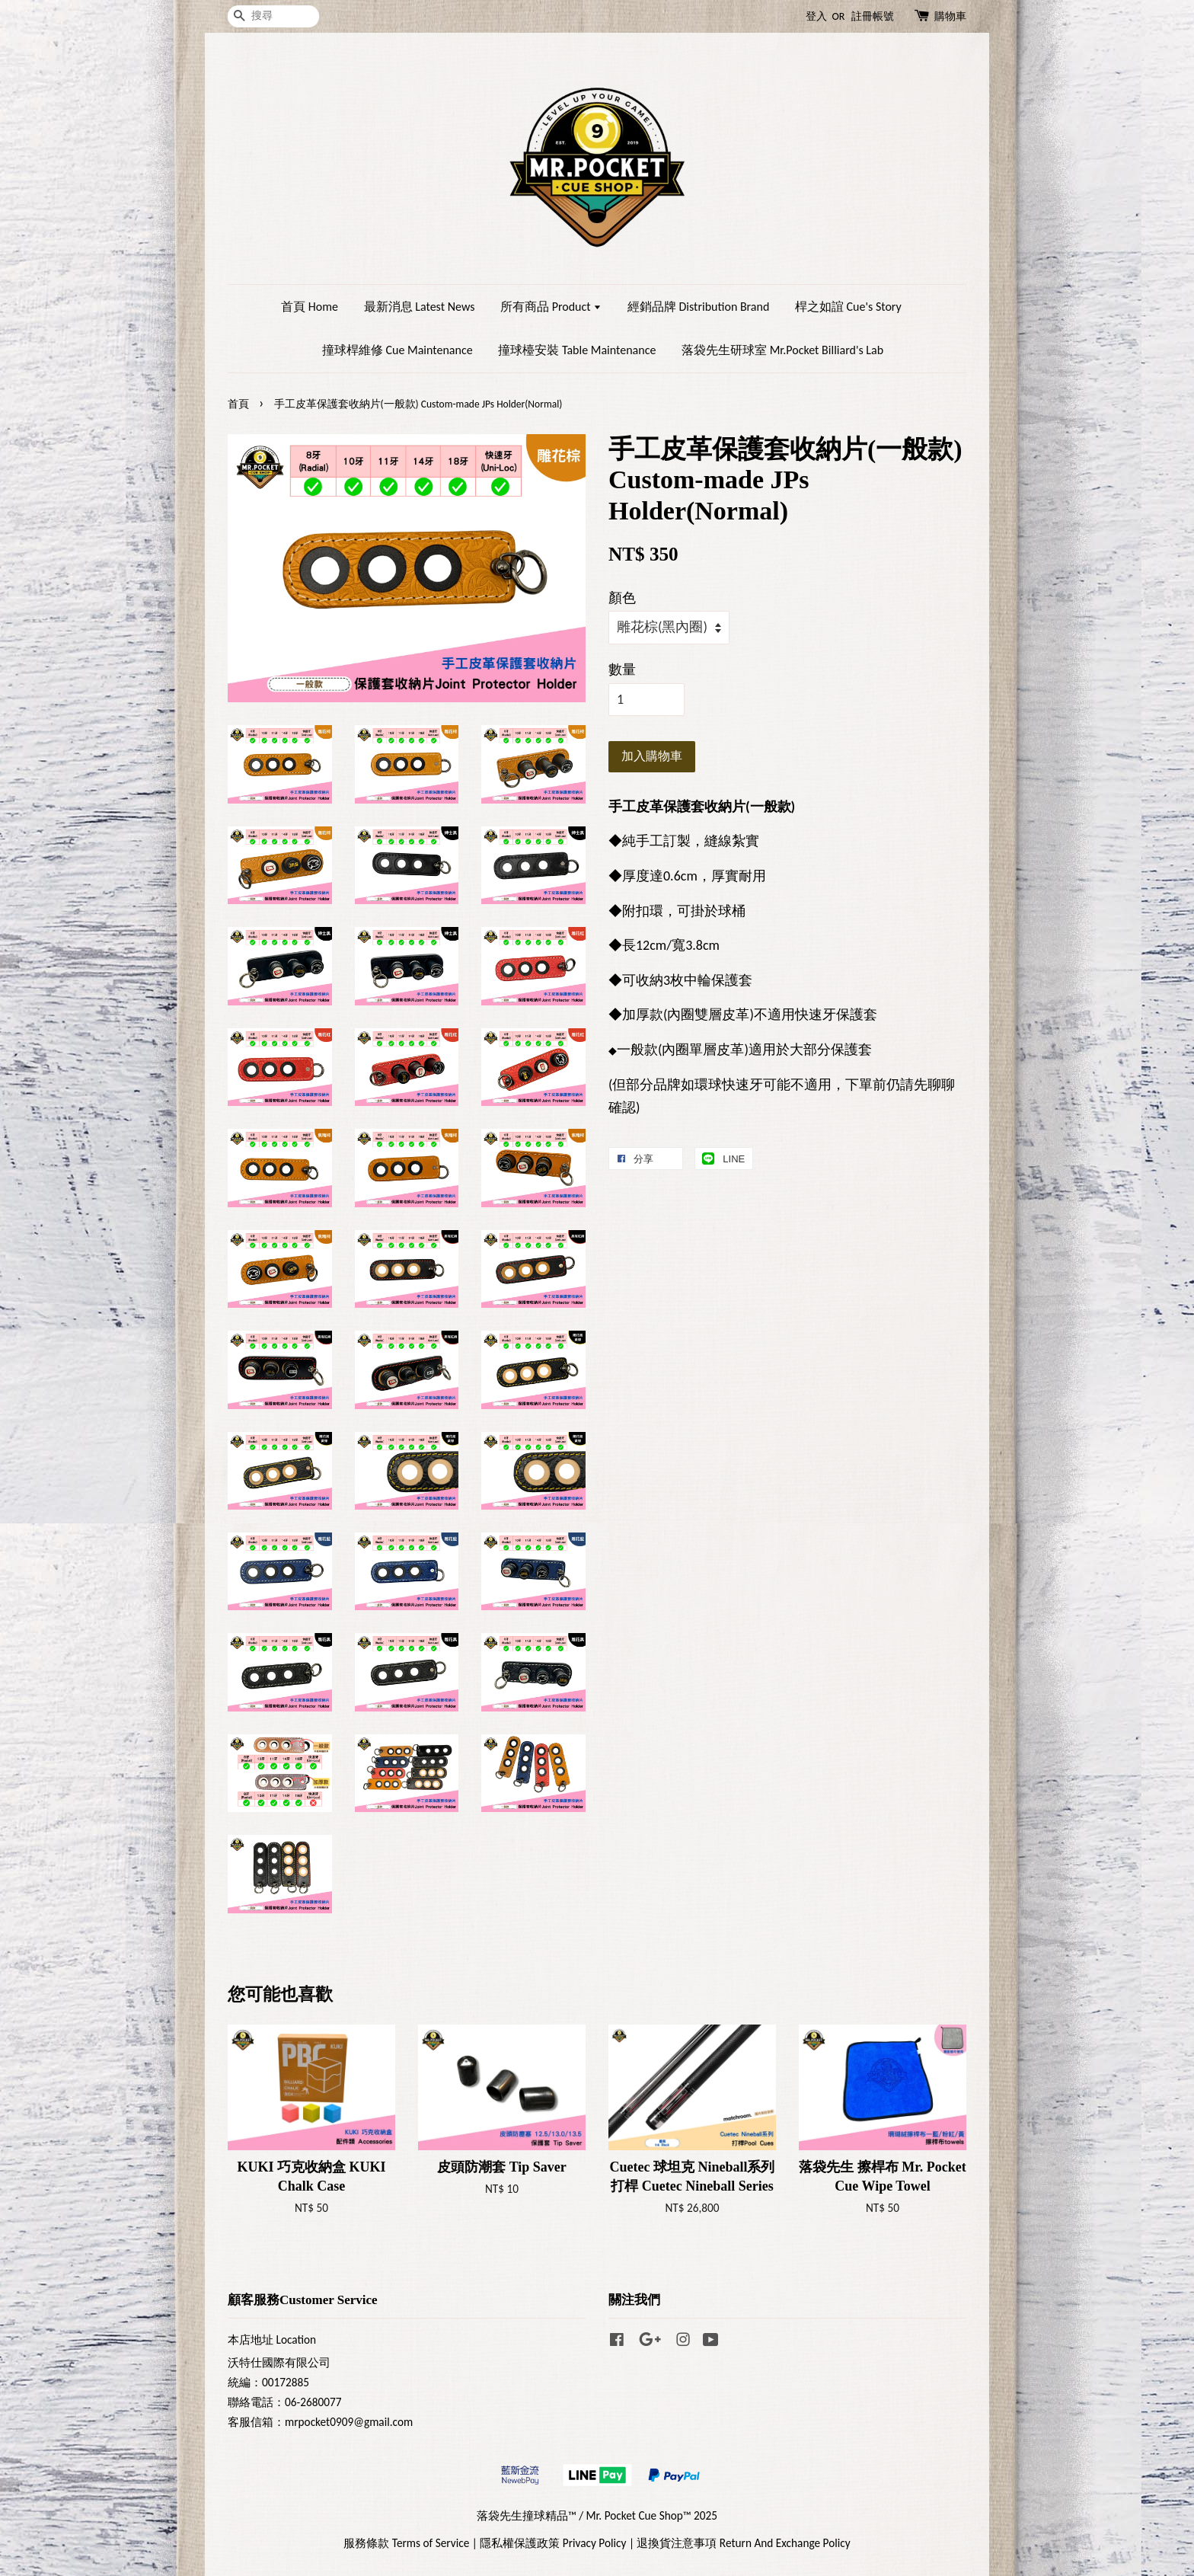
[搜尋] (273, 16)
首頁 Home (309, 306)
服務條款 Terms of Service (406, 2543)
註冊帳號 (872, 16)
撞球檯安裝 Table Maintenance (577, 350)
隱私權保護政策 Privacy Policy (553, 2543)
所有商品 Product (551, 306)
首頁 (238, 404)
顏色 (622, 598)
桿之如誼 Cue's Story (848, 306)
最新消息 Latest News (419, 306)
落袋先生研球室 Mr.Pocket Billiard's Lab (782, 350)
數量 (622, 669)
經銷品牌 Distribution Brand (698, 306)
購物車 (950, 16)
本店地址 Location (272, 2339)
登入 (816, 16)
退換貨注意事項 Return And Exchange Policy (743, 2543)
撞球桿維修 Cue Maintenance (397, 350)
